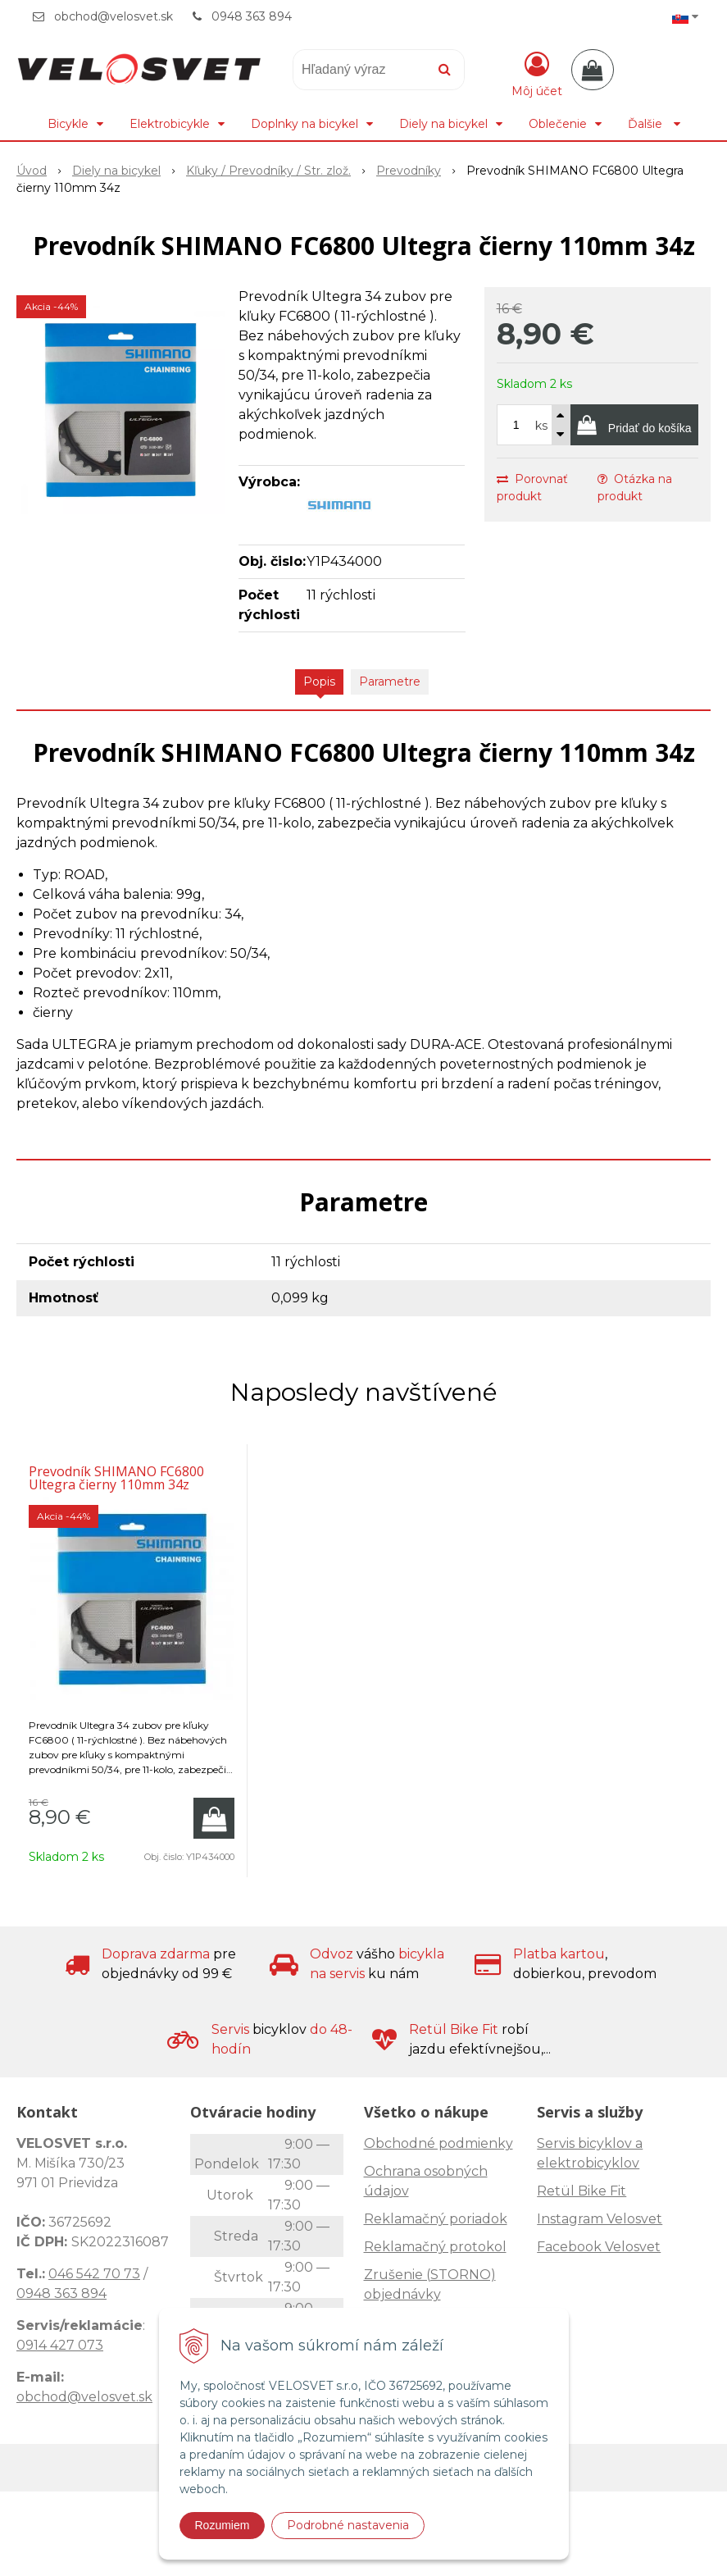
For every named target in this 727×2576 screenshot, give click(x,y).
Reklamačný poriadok (435, 2219)
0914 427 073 (59, 2345)
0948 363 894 (251, 16)
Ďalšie (654, 123)
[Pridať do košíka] (634, 424)
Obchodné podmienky (438, 2143)
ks (541, 425)
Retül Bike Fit (581, 2191)
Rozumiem (222, 2525)
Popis (319, 681)
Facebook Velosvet (599, 2247)
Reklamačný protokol (435, 2247)
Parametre (389, 681)
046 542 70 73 (94, 2274)
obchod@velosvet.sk (113, 16)
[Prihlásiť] (536, 73)
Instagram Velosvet (599, 2219)
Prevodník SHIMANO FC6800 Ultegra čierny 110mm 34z (116, 1477)
